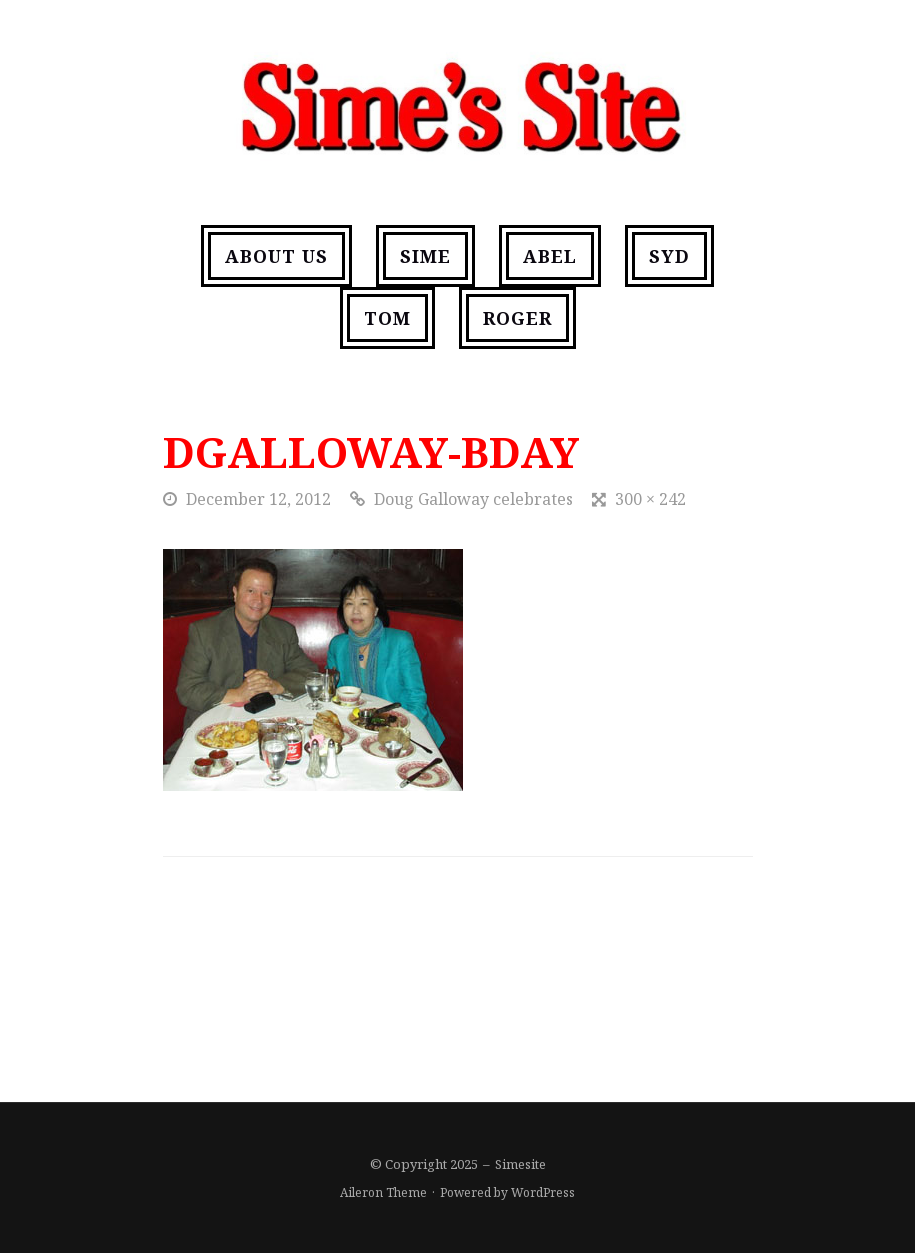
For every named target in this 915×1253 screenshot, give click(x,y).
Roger (517, 318)
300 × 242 (650, 499)
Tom (387, 318)
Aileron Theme (383, 1192)
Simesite (520, 1164)
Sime (425, 256)
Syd (669, 256)
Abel (550, 256)
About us (276, 256)
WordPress (543, 1192)
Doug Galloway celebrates (473, 499)
